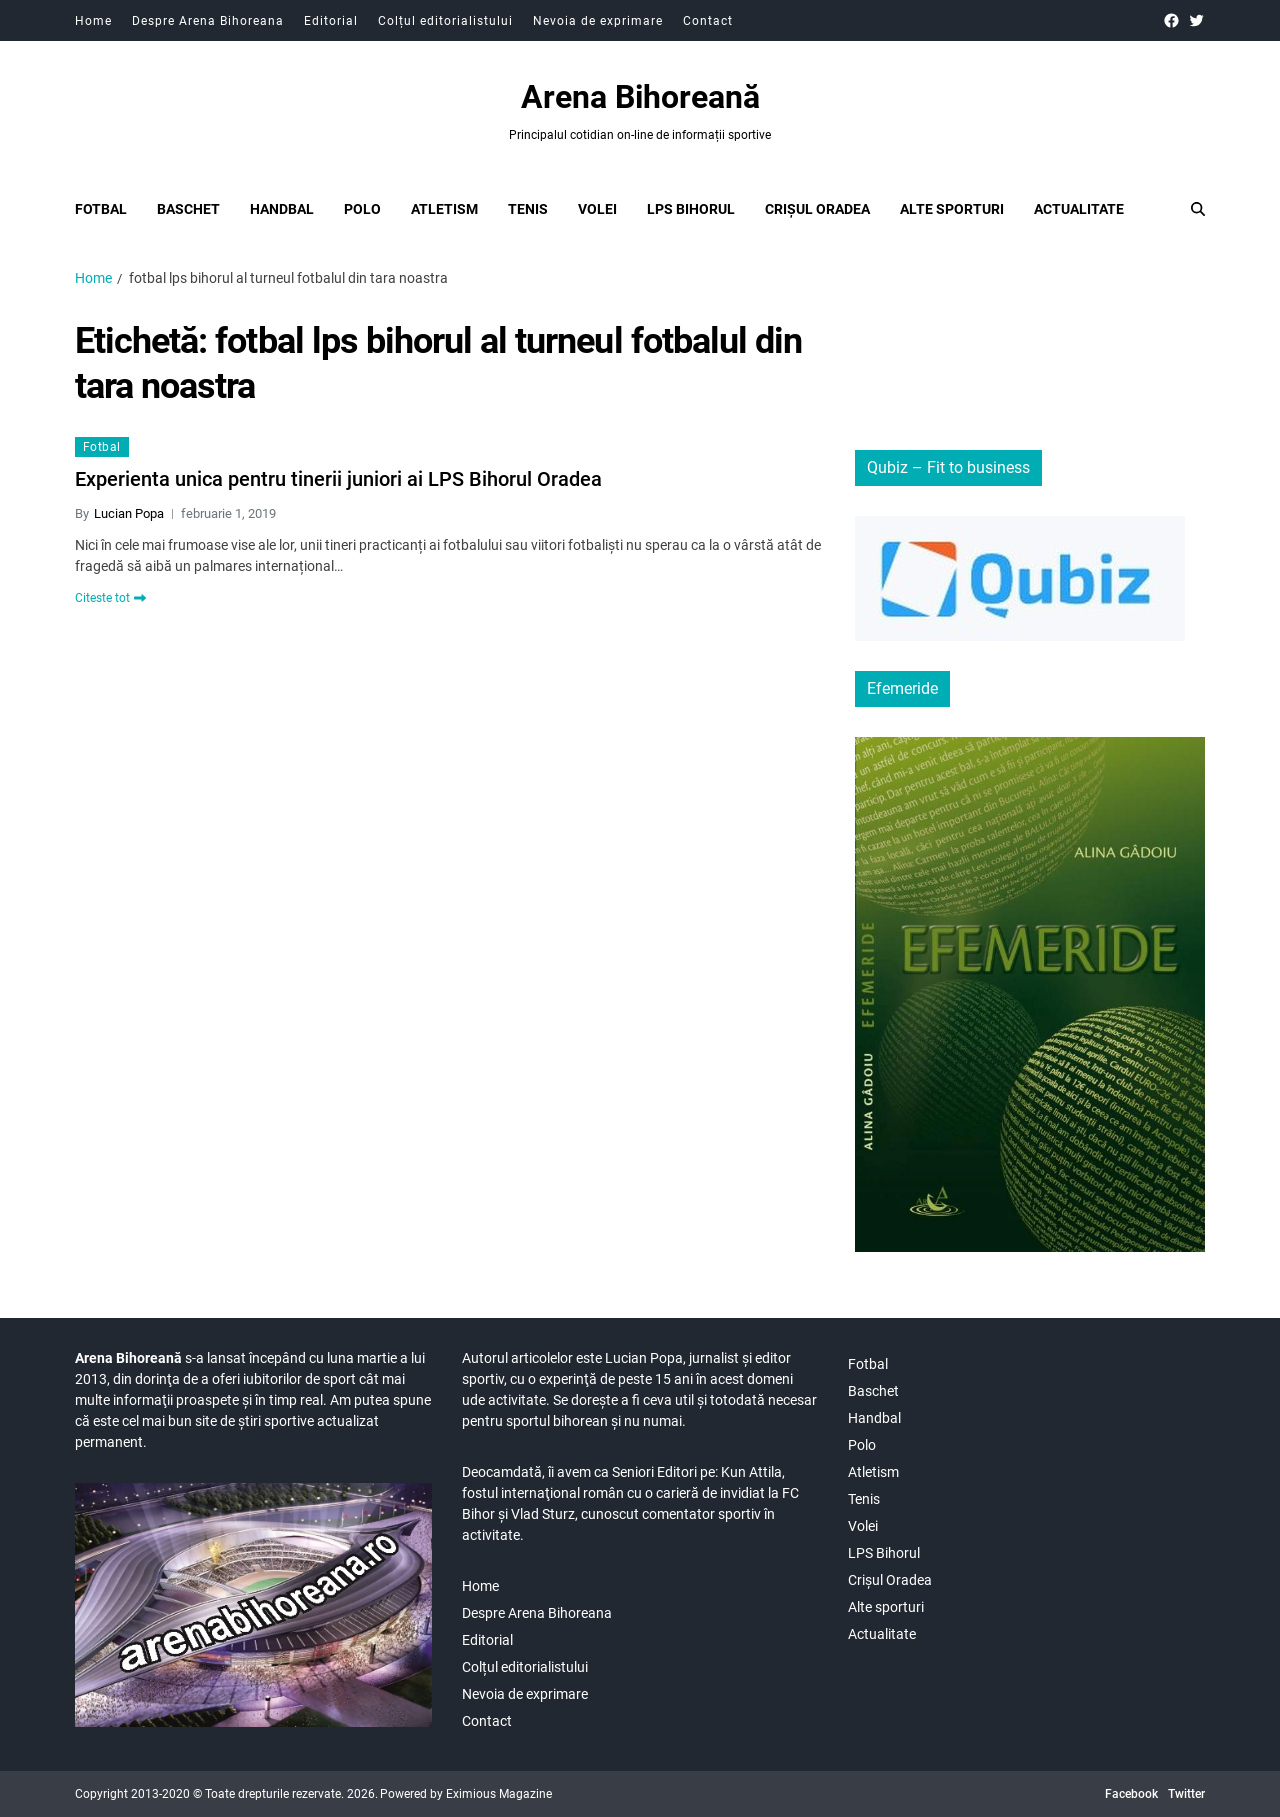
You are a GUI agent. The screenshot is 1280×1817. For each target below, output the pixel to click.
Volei (597, 209)
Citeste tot (110, 598)
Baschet (188, 209)
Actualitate (1079, 209)
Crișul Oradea (817, 209)
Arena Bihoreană (640, 97)
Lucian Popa (129, 513)
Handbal (282, 209)
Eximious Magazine (499, 1794)
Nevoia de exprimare (598, 21)
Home (93, 21)
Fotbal (101, 209)
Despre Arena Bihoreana (208, 21)
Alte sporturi (952, 209)
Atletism (444, 209)
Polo (362, 209)
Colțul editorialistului (445, 21)
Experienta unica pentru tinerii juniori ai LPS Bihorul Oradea (338, 479)
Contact (708, 21)
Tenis (528, 209)
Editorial (331, 21)
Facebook (1131, 1794)
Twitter (1186, 1794)
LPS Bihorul (691, 209)
